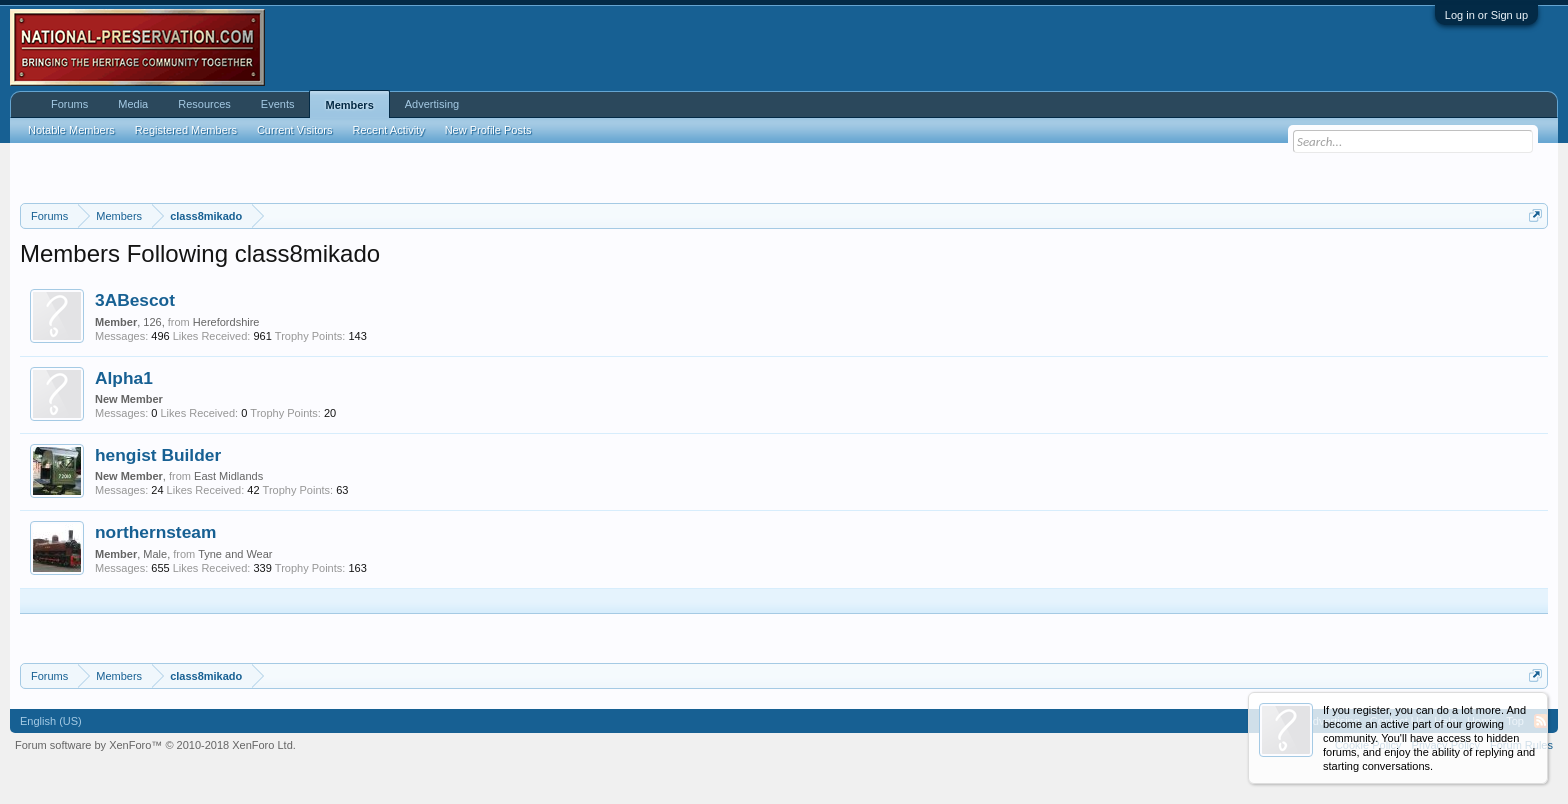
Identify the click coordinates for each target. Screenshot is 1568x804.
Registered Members (186, 130)
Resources (204, 104)
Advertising (432, 104)
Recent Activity (389, 130)
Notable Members (71, 130)
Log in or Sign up (1486, 15)
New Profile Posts (488, 130)
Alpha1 (124, 378)
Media (133, 104)
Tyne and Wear (235, 554)
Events (278, 104)
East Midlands (228, 476)
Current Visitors (295, 130)
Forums (69, 104)
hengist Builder (158, 455)
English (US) (51, 721)
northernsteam (155, 532)
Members (349, 105)
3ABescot (135, 300)
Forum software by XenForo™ (155, 745)
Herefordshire (226, 322)
